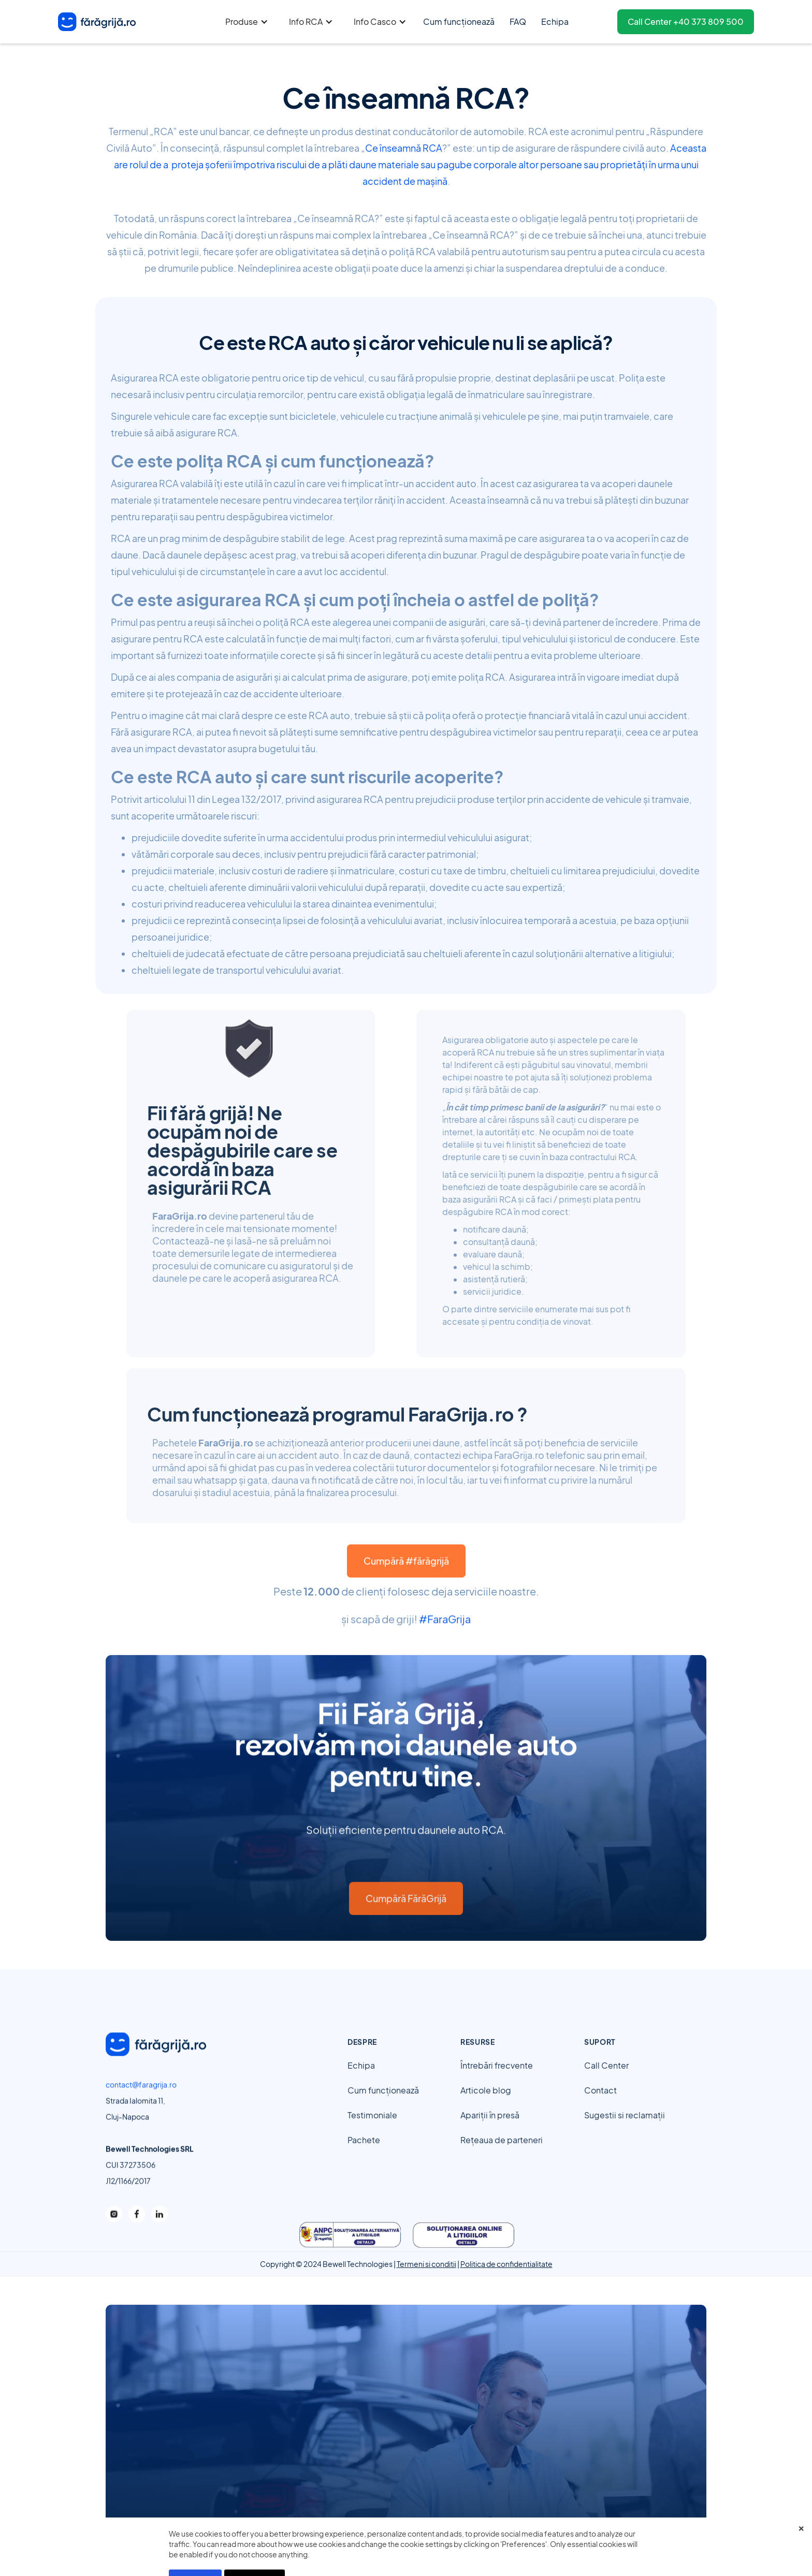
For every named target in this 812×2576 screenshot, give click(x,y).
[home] (97, 21)
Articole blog (485, 2109)
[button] (247, 21)
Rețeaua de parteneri (501, 2159)
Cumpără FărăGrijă (406, 1918)
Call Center (606, 2085)
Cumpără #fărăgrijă (406, 1580)
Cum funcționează (383, 2109)
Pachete (363, 2159)
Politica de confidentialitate (506, 2263)
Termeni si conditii (426, 2263)
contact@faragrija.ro (141, 2092)
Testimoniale (372, 2134)
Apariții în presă (489, 2134)
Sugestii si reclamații (624, 2134)
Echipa (361, 2085)
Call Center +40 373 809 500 (686, 21)
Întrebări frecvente (496, 2085)
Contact (600, 2109)
